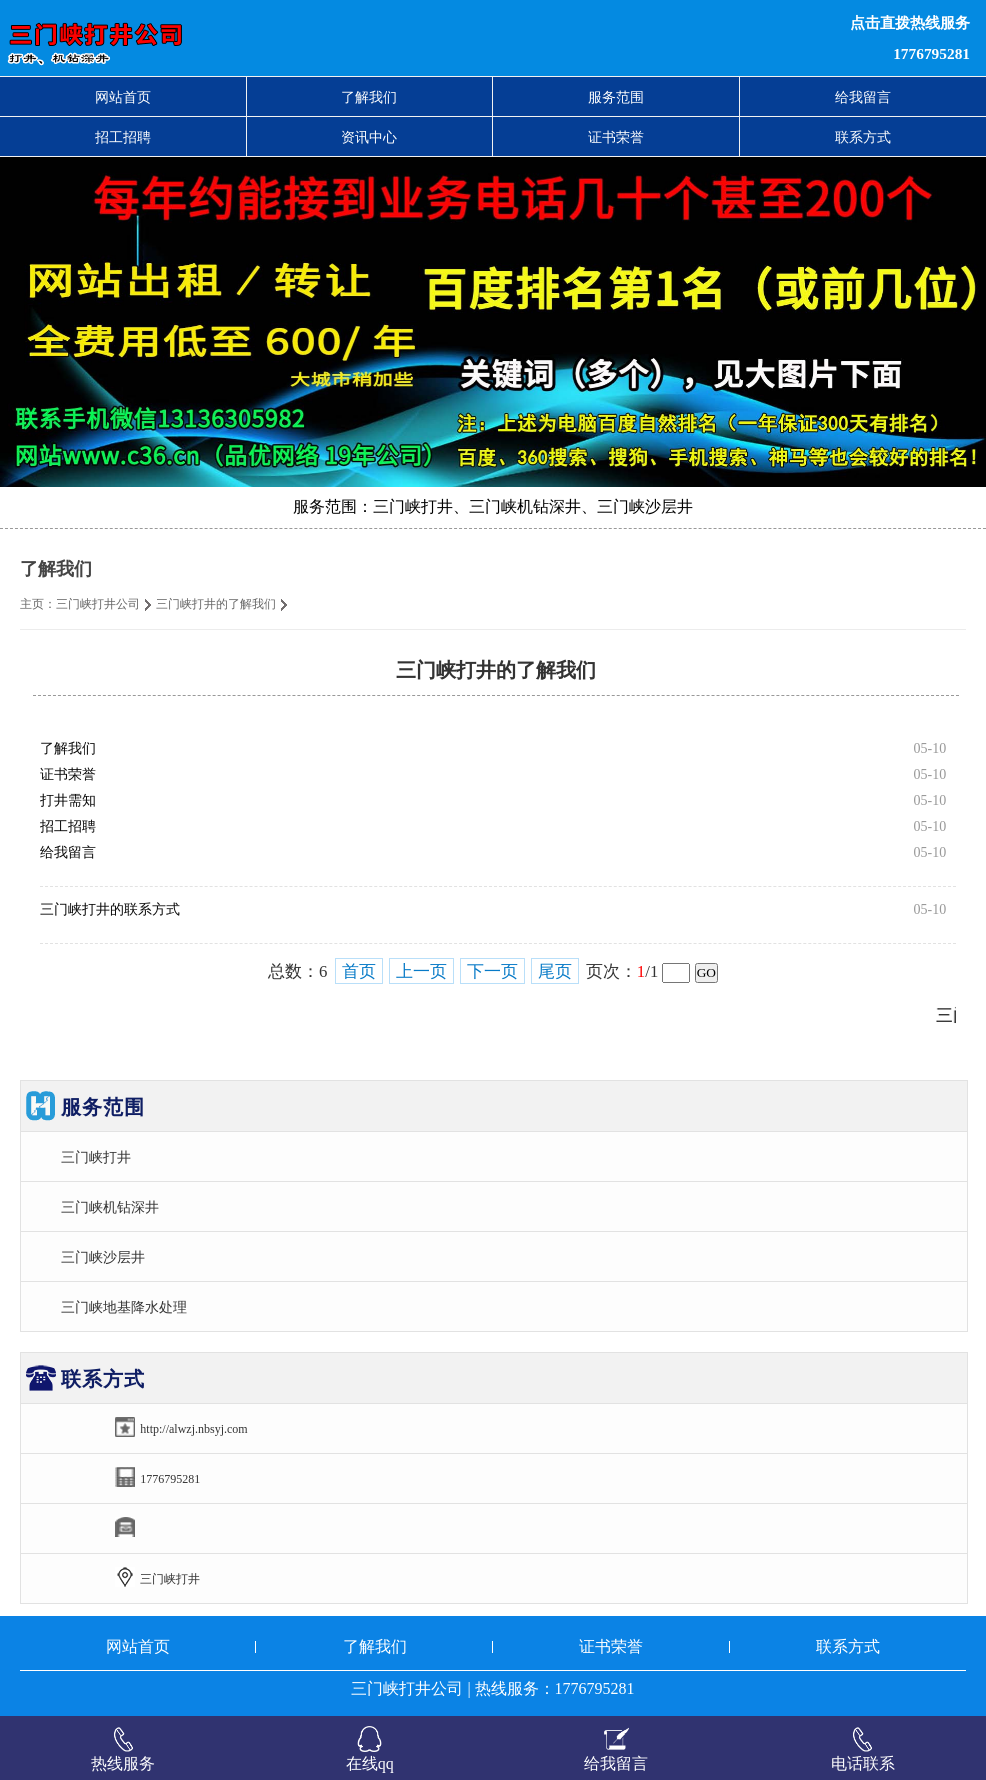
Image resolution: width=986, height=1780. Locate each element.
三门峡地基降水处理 (124, 1307)
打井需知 (68, 800)
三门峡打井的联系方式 (110, 909)
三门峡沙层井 (103, 1257)
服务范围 (616, 97)
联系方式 (863, 137)
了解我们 (369, 97)
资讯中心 (369, 137)
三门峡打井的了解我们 (216, 604)
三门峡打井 (96, 1157)
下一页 (492, 971)
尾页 (555, 971)
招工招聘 (123, 137)
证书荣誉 (616, 137)
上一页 (421, 971)
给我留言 (863, 97)
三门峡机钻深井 (110, 1207)
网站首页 (123, 97)
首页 (359, 971)
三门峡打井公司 (98, 604)
